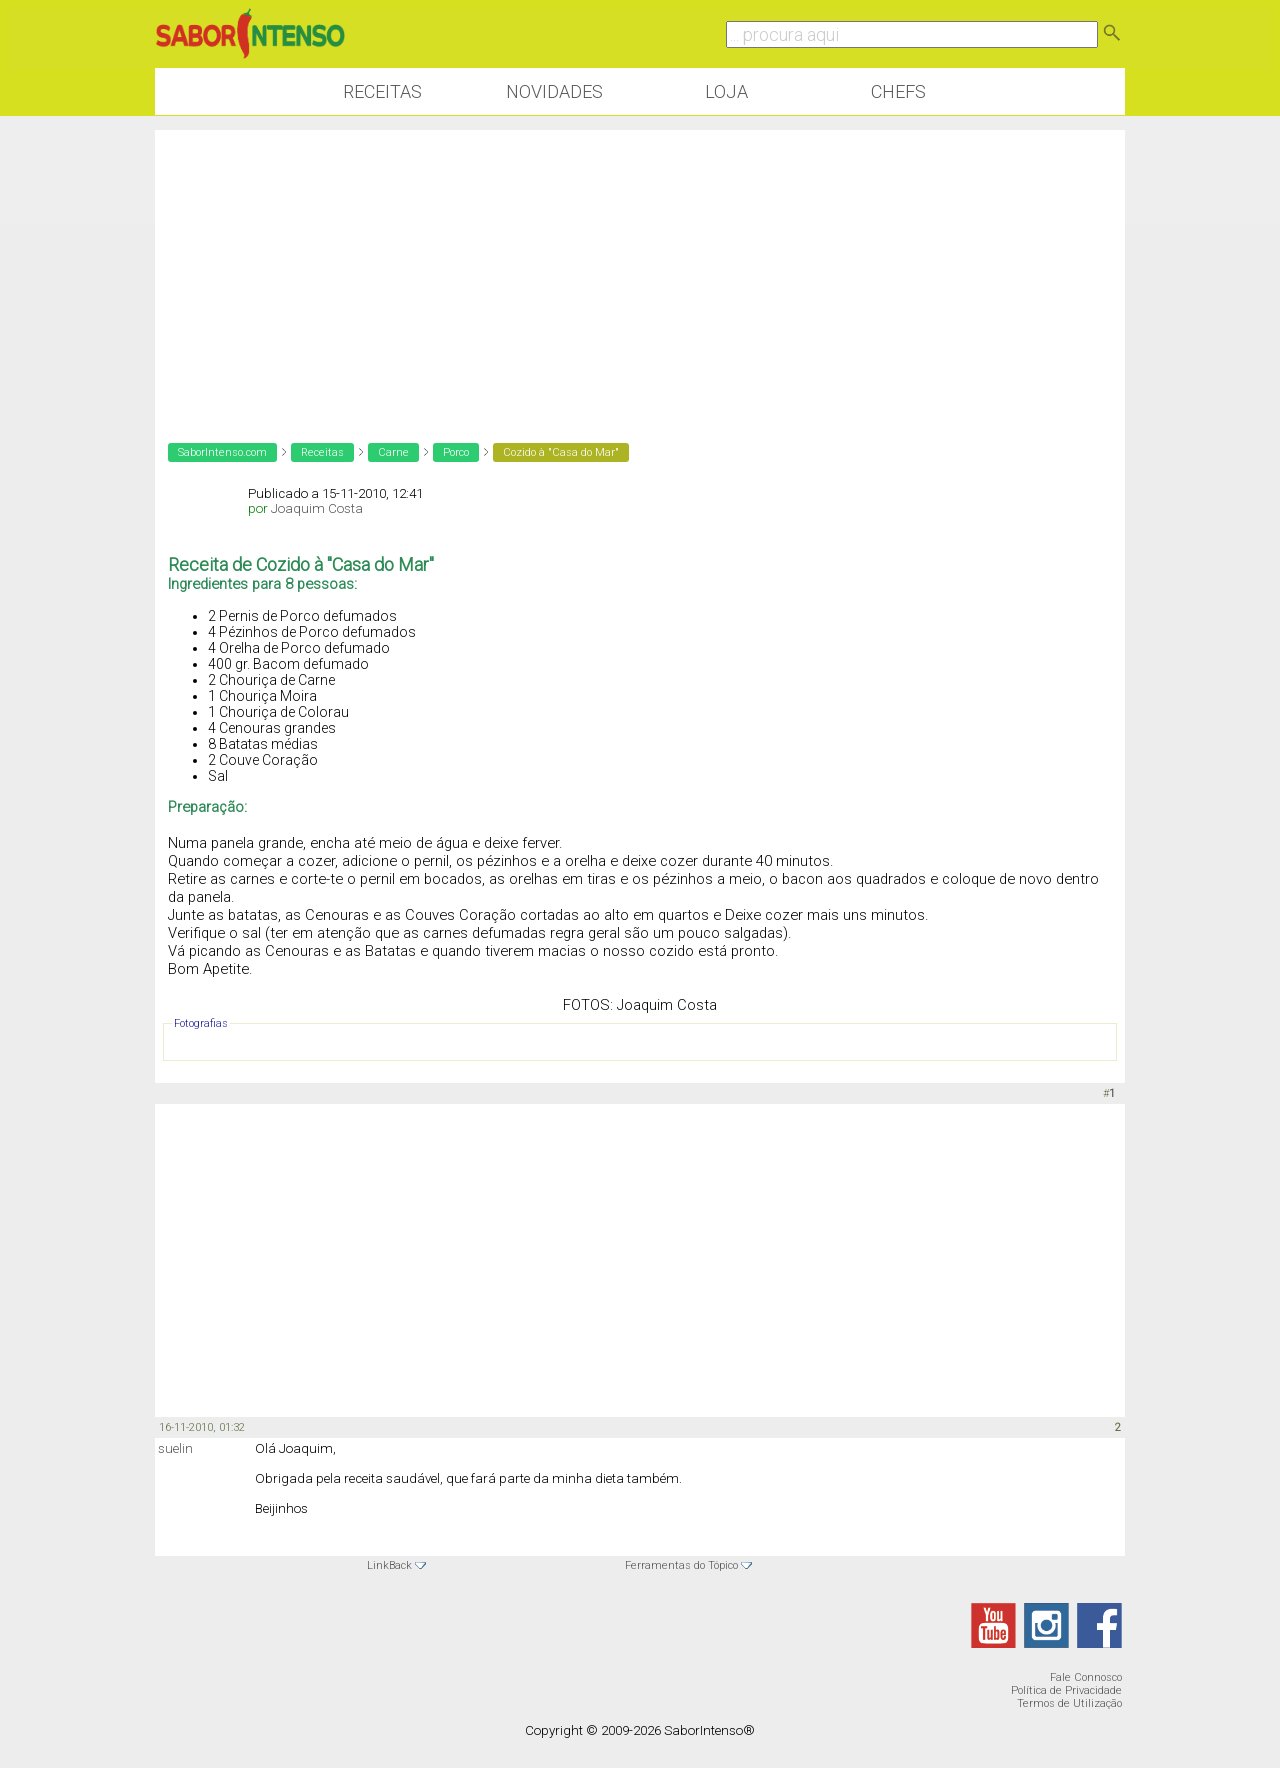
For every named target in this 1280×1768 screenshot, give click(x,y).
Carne (393, 452)
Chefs (898, 91)
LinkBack (389, 1565)
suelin (175, 1448)
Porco (456, 452)
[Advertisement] (640, 270)
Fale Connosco (1086, 1677)
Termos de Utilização (1069, 1703)
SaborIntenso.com (222, 452)
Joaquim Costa (317, 508)
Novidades (554, 91)
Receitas (382, 91)
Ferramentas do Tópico (681, 1565)
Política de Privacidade (1066, 1690)
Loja (726, 91)
